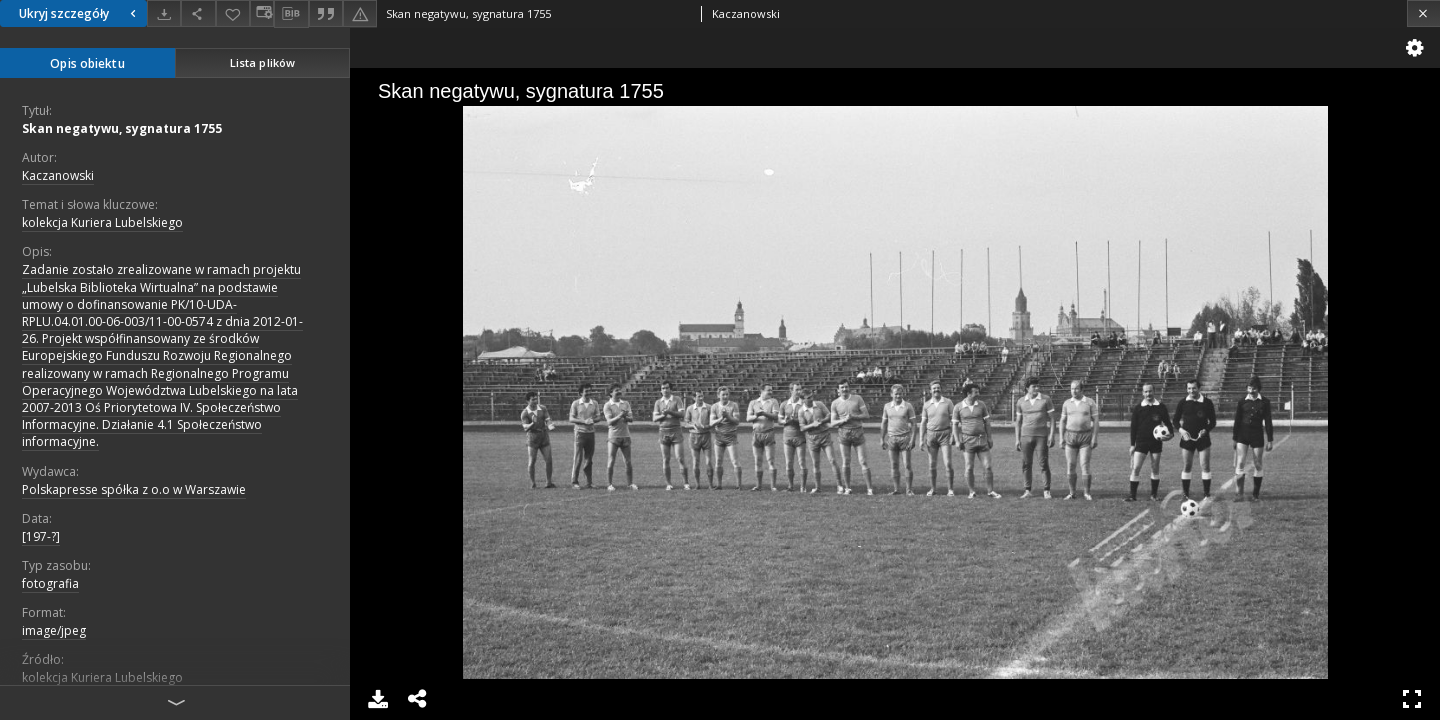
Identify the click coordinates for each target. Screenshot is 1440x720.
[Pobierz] (164, 13)
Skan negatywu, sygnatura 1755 (122, 128)
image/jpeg (54, 630)
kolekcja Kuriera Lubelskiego (102, 222)
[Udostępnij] (198, 13)
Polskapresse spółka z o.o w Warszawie (134, 489)
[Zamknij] (1423, 13)
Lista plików (262, 62)
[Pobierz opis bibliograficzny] (291, 14)
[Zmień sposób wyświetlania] (262, 13)
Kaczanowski (58, 175)
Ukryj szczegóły (80, 13)
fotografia (50, 583)
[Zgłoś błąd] (360, 13)
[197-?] (41, 536)
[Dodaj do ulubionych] (233, 13)
